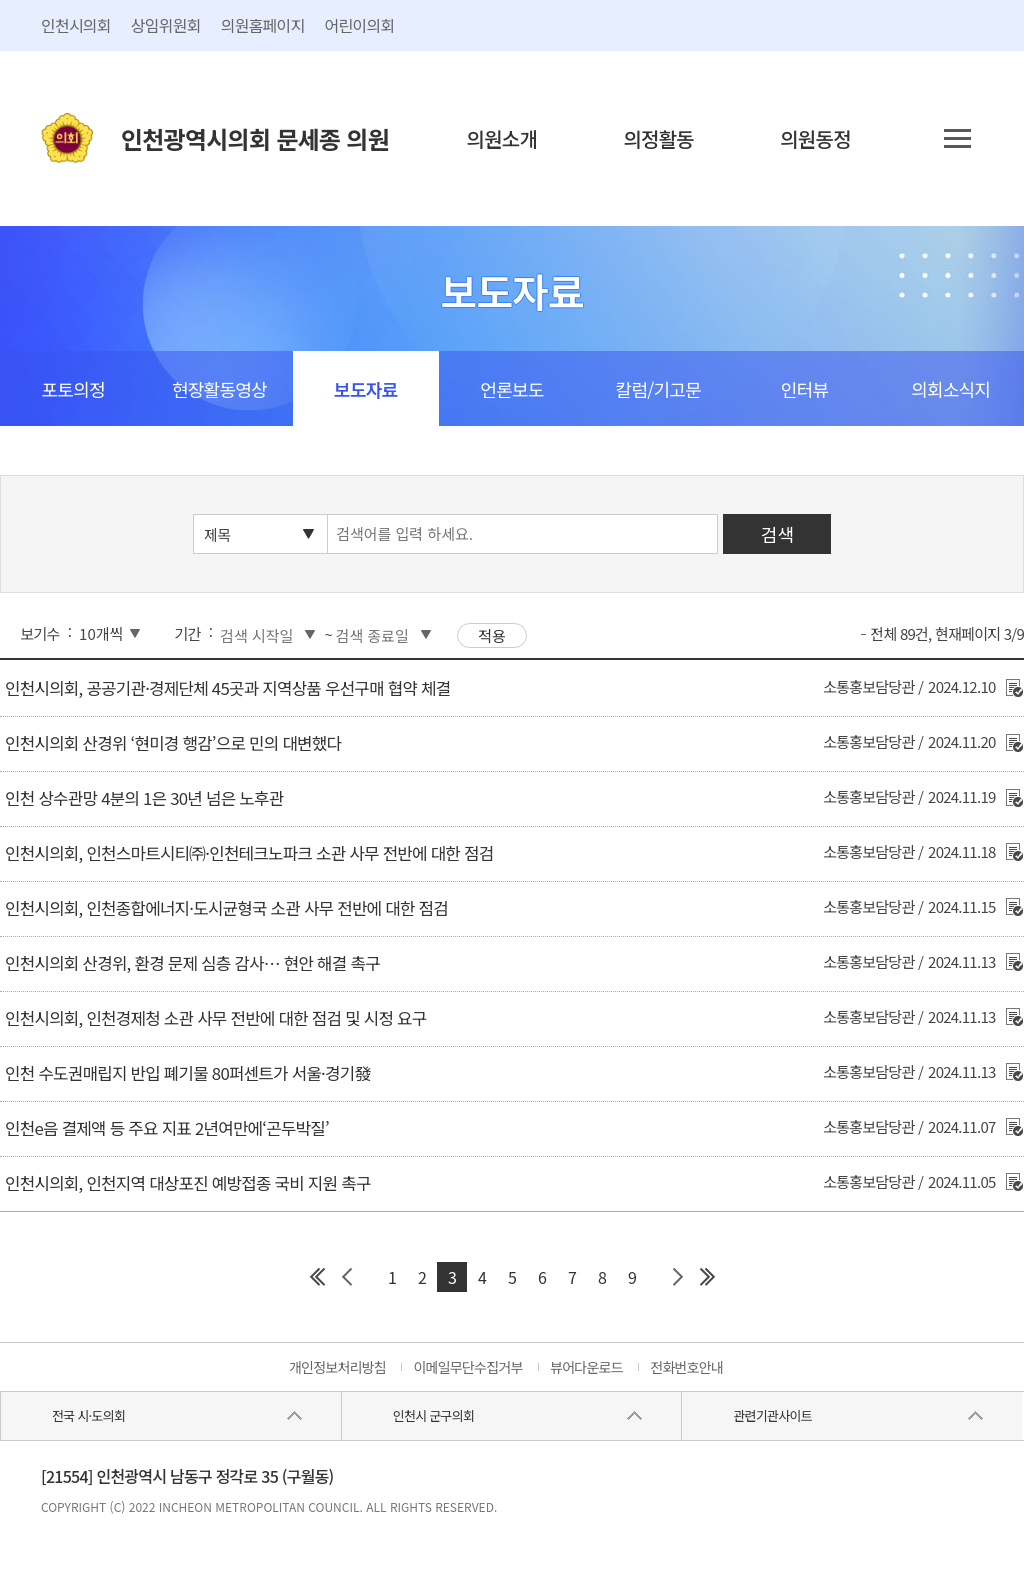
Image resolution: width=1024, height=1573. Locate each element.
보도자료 (365, 389)
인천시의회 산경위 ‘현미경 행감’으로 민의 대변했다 (173, 743)
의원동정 (815, 138)
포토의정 (73, 389)
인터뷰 (804, 389)
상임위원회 (166, 25)
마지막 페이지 (707, 1277)
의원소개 (502, 138)
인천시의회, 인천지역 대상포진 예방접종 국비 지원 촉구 (187, 1183)
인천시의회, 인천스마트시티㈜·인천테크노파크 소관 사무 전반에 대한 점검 (249, 853)
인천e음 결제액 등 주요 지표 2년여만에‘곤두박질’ (167, 1128)
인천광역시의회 (255, 138)
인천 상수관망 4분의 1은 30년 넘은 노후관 (144, 798)
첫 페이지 (317, 1277)
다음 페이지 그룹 (677, 1277)
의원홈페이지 (263, 25)
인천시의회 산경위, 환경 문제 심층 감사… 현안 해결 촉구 (192, 963)
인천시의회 (76, 25)
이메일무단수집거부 (467, 1367)
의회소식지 (950, 389)
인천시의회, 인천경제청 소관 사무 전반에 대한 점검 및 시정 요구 (215, 1018)
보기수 (39, 633)
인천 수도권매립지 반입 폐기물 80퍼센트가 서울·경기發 (187, 1073)
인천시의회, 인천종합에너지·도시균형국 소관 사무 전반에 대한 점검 (226, 908)
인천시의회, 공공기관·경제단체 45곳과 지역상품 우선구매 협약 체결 (227, 688)
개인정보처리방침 (337, 1367)
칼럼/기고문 (658, 389)
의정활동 (658, 138)
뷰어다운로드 (586, 1367)
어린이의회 (360, 25)
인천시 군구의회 (433, 1415)
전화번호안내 (686, 1367)
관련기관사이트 (772, 1415)
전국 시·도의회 (88, 1415)
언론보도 (511, 389)
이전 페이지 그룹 (347, 1277)
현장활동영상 (219, 389)
